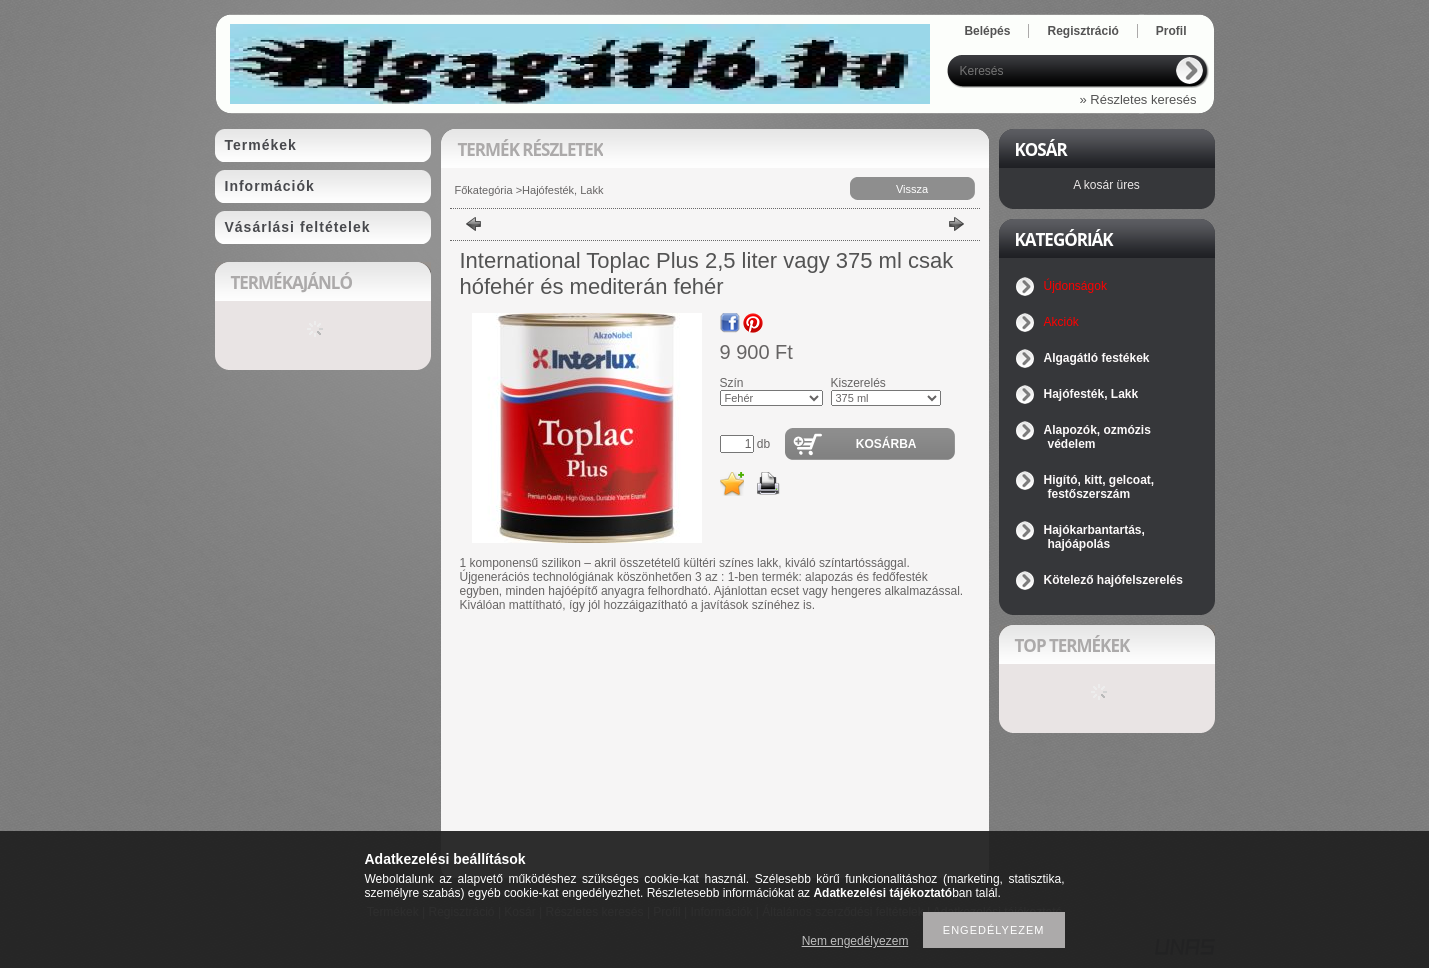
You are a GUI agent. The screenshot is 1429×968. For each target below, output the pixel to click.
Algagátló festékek (1097, 358)
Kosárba (886, 444)
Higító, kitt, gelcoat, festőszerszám (1099, 487)
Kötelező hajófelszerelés (1113, 580)
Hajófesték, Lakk (562, 190)
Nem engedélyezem (855, 941)
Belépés (987, 31)
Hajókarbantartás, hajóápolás (1094, 537)
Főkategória (484, 190)
